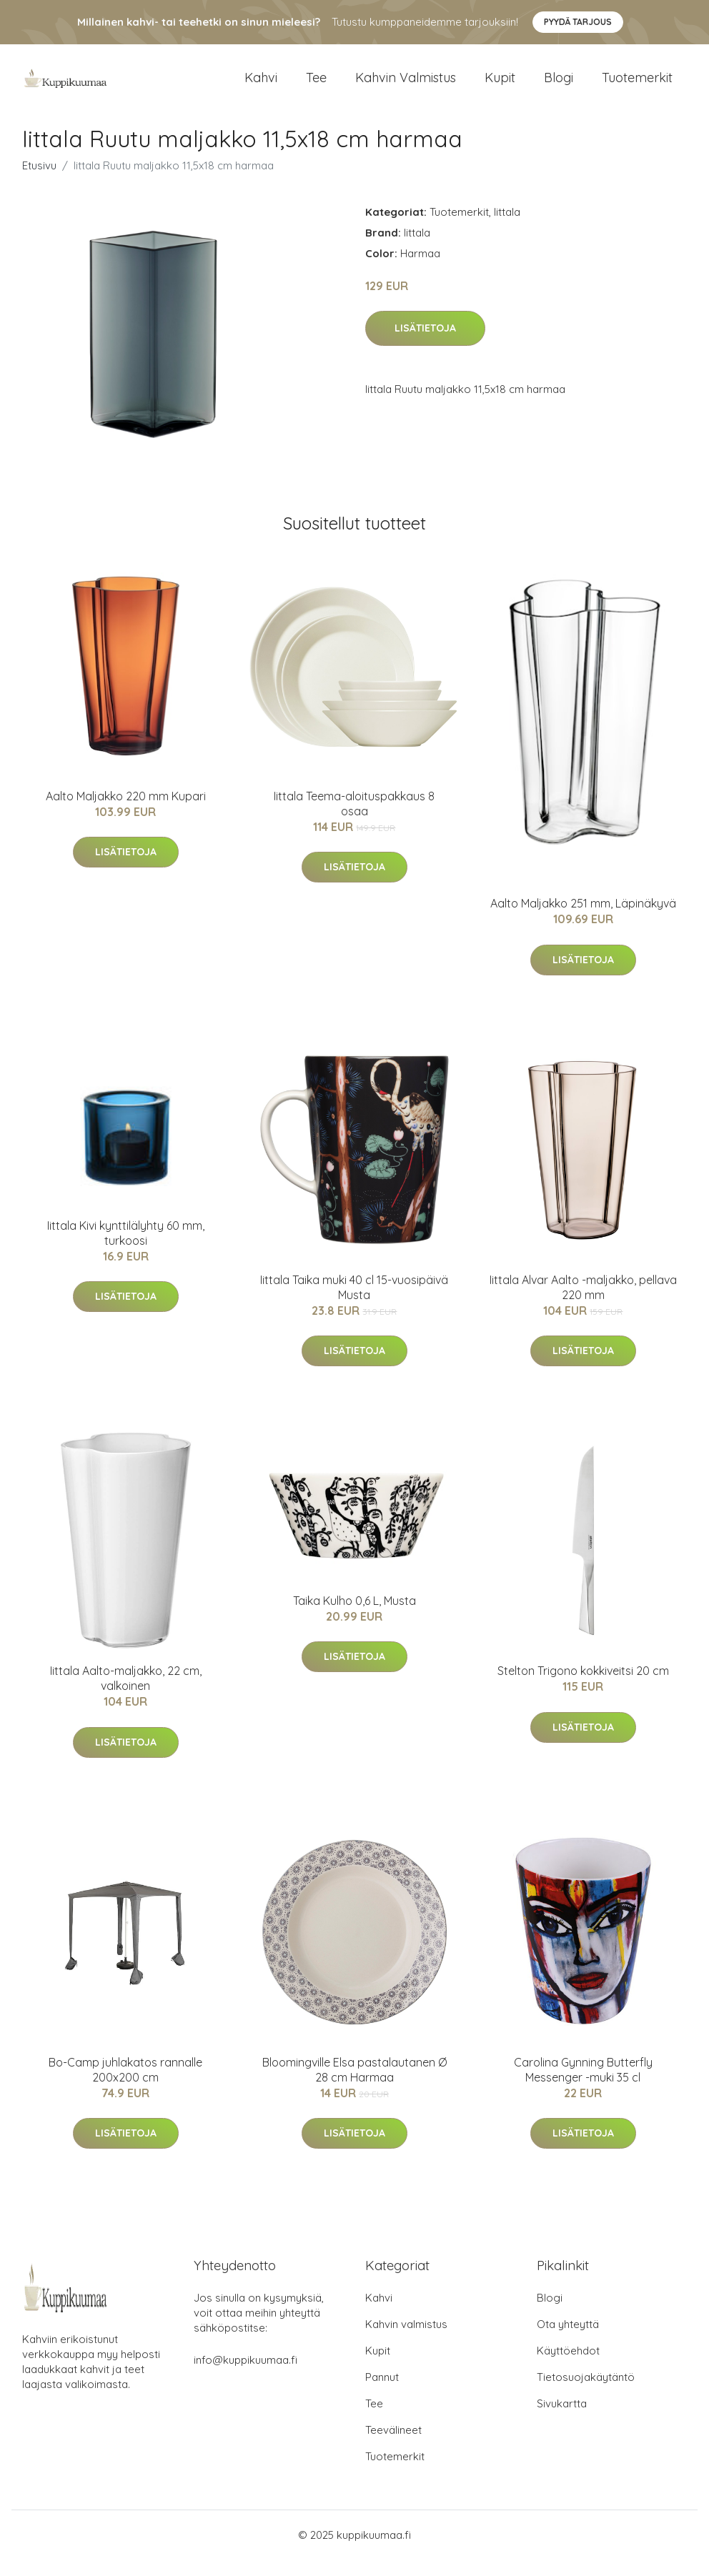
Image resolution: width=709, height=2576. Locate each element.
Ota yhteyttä (568, 2340)
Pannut (382, 2393)
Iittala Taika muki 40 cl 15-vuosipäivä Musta (354, 1303)
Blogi (558, 85)
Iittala (507, 227)
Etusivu (39, 181)
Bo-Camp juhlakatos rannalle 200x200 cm (125, 2085)
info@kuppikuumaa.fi (245, 2376)
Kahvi (260, 85)
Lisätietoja (425, 344)
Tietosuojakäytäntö (586, 2393)
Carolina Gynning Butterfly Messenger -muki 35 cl (583, 2085)
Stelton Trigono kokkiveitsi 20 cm (583, 1686)
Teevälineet (393, 2446)
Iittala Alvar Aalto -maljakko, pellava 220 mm (583, 1303)
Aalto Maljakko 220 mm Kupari (126, 812)
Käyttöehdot (568, 2367)
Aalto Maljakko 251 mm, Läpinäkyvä (583, 919)
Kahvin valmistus (405, 85)
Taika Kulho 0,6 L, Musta (354, 1616)
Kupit (500, 85)
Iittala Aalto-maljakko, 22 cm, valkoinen (126, 1694)
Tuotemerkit (637, 85)
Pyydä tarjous (578, 21)
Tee (316, 85)
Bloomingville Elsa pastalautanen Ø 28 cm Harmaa (354, 2085)
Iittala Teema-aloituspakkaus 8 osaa (354, 819)
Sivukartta (562, 2420)
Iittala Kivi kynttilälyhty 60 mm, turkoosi (125, 1248)
